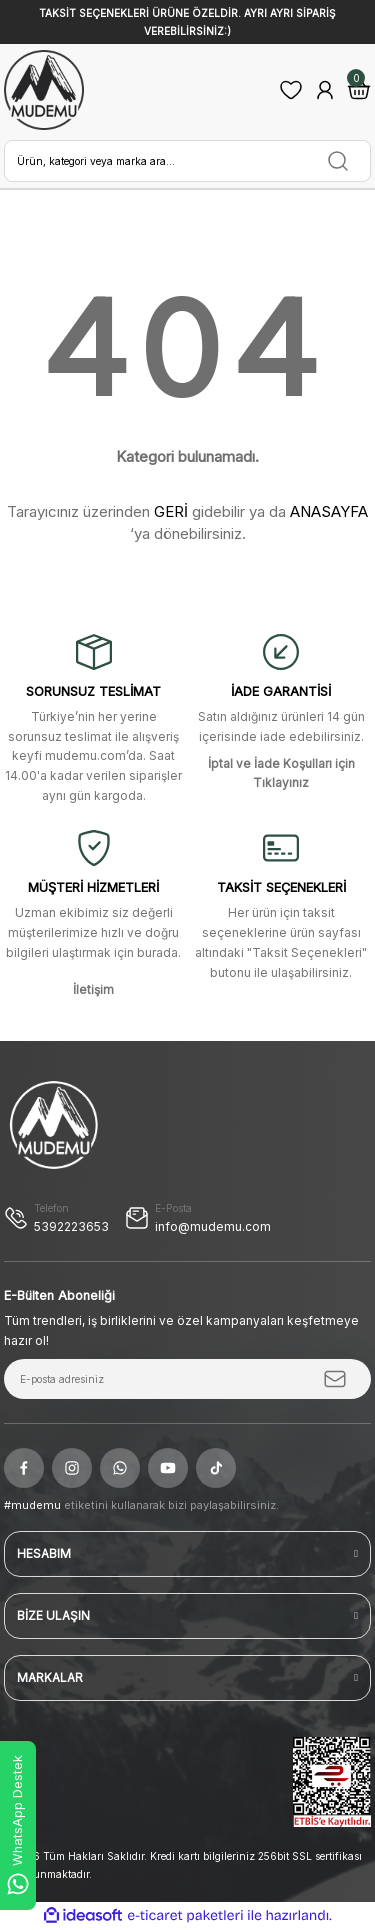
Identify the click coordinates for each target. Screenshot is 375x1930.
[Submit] (335, 1379)
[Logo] (44, 90)
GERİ (171, 511)
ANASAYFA (329, 511)
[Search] (187, 161)
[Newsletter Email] (187, 1379)
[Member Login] (325, 90)
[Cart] (359, 90)
